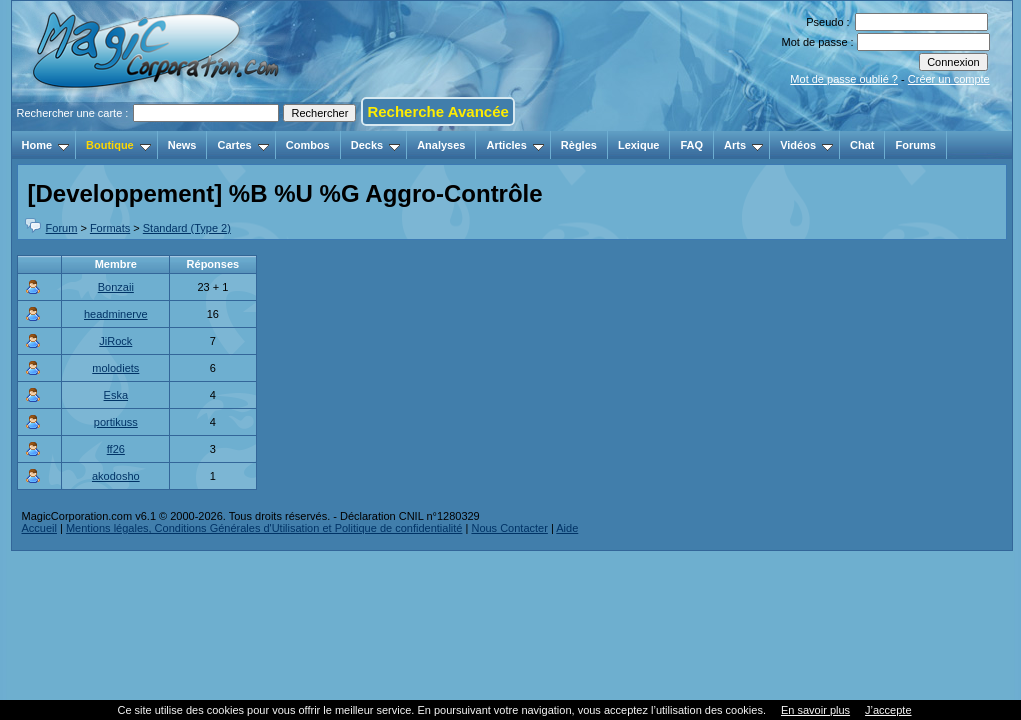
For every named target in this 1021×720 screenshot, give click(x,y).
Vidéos (806, 145)
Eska (116, 395)
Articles (514, 145)
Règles (579, 145)
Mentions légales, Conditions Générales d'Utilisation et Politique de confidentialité (264, 528)
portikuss (116, 422)
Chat (862, 145)
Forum (62, 228)
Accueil (39, 528)
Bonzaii (116, 287)
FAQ (691, 145)
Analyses (441, 145)
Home (46, 145)
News (182, 145)
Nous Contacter (509, 528)
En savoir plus (815, 710)
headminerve (116, 314)
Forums (915, 145)
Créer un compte (949, 79)
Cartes (242, 145)
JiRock (115, 341)
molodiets (115, 368)
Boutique (118, 145)
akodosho (116, 476)
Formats (110, 228)
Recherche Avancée (437, 111)
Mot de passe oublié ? (844, 79)
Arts (743, 145)
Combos (308, 145)
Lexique (639, 145)
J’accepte (888, 710)
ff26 (116, 449)
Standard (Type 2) (187, 228)
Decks (375, 145)
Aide (567, 528)
